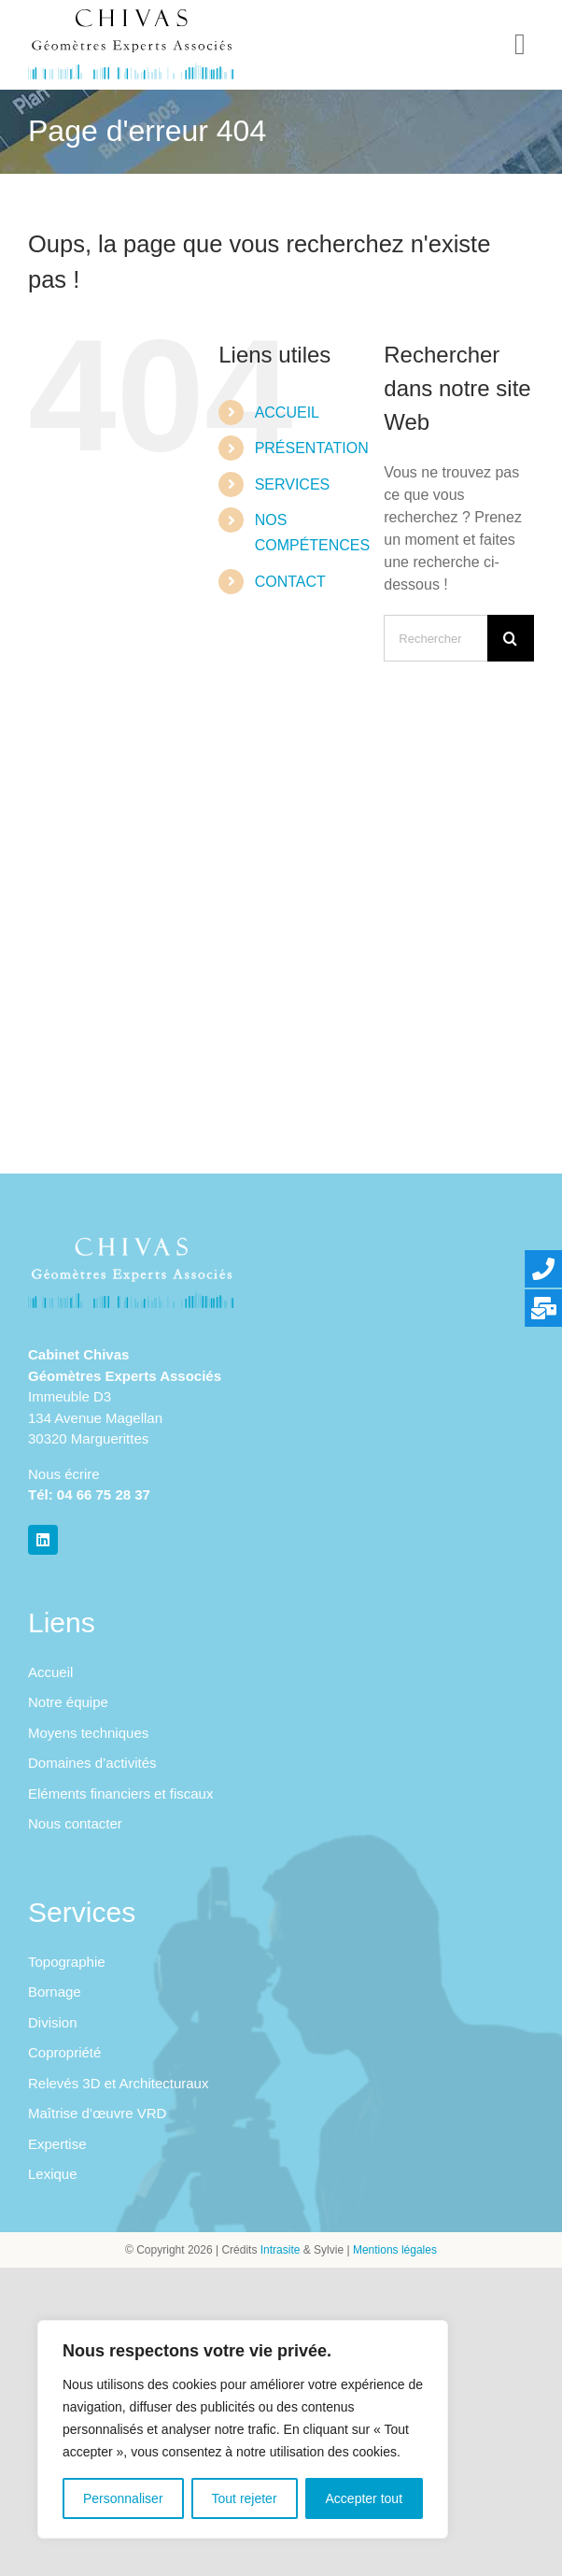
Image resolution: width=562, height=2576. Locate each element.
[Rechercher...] (435, 638)
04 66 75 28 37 (103, 1494)
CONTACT (290, 582)
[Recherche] (510, 638)
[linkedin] (43, 1540)
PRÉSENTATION (312, 448)
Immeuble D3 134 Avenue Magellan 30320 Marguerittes (95, 1417)
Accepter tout (364, 2498)
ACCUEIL (287, 412)
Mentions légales (395, 2249)
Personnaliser (123, 2498)
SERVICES (292, 484)
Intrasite (280, 2249)
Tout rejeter (244, 2498)
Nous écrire (64, 1474)
